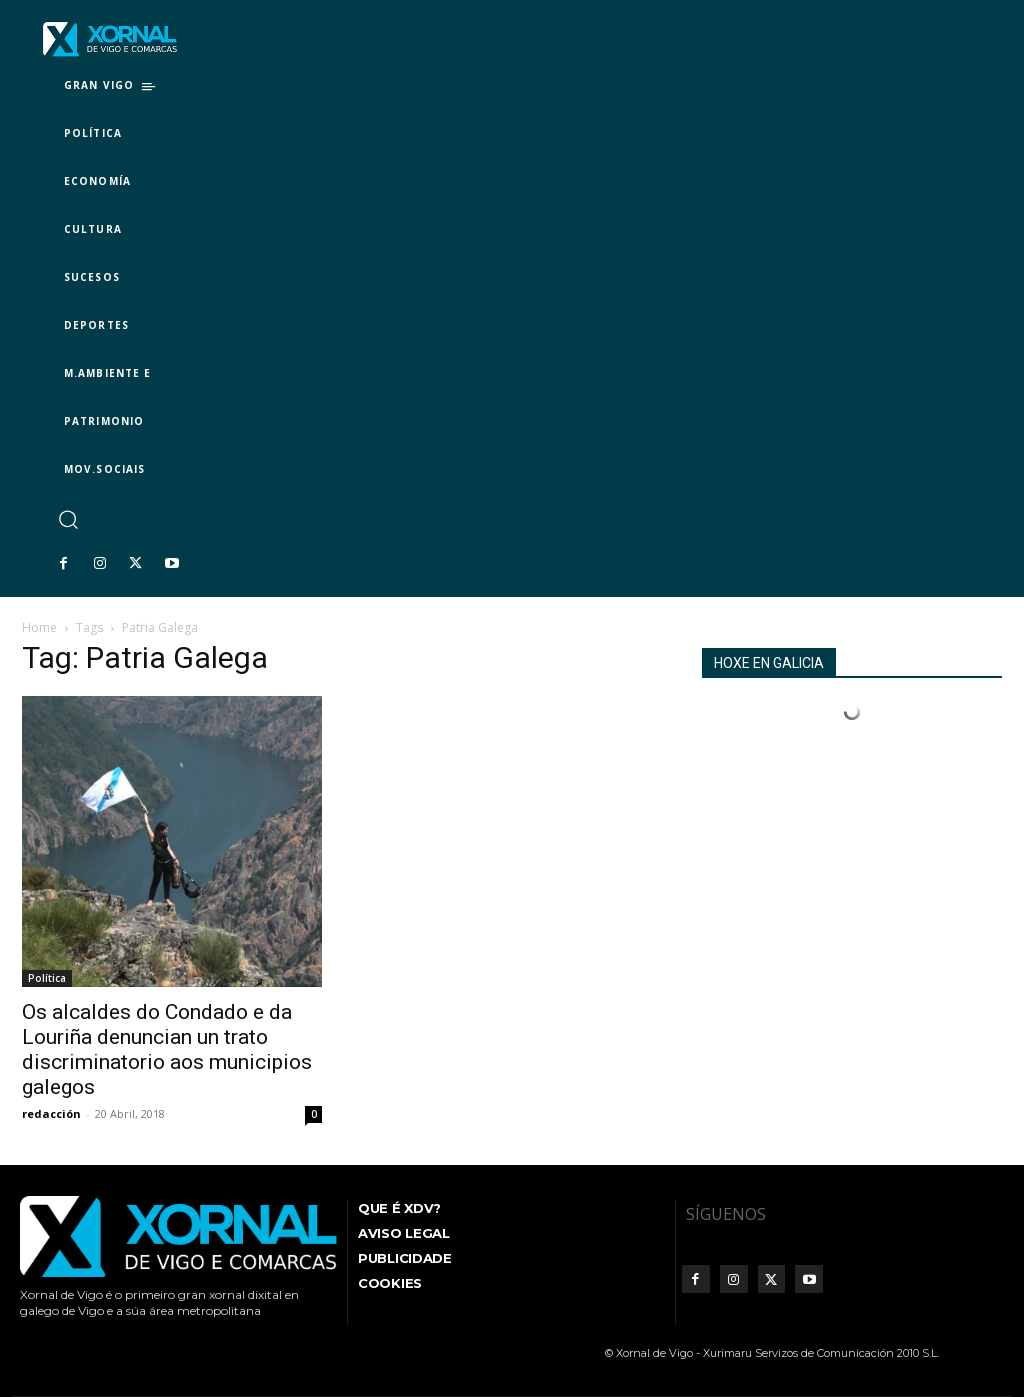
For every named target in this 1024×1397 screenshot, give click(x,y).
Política (47, 978)
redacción (51, 1113)
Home (39, 627)
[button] (67, 518)
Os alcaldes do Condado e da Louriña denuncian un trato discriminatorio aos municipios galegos (167, 1049)
